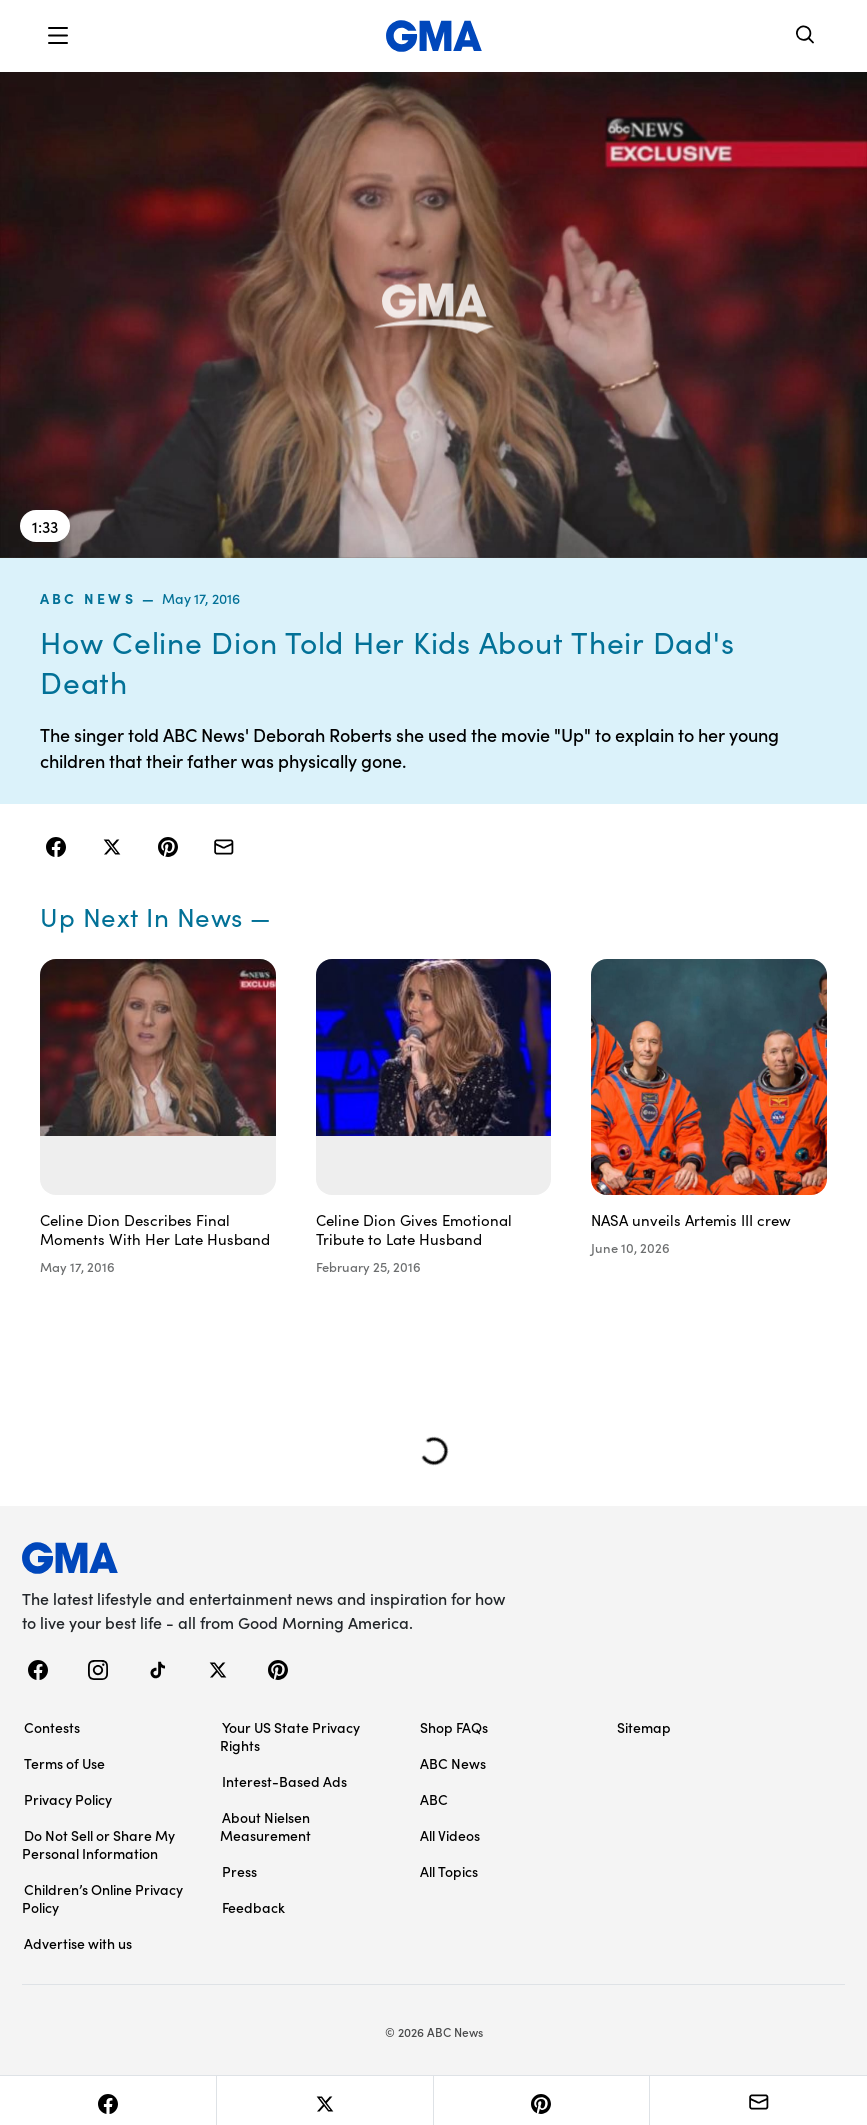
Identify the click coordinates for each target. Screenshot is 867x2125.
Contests (52, 1727)
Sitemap (644, 1727)
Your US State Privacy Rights (290, 1736)
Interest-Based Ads (284, 1781)
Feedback (253, 1907)
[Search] (806, 36)
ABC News (88, 598)
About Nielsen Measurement (265, 1826)
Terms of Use (64, 1763)
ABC (434, 1799)
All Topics (449, 1871)
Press (239, 1871)
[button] (58, 36)
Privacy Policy (68, 1799)
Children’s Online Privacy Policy (102, 1898)
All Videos (450, 1835)
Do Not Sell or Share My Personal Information (98, 1844)
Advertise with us (78, 1943)
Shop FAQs (454, 1727)
